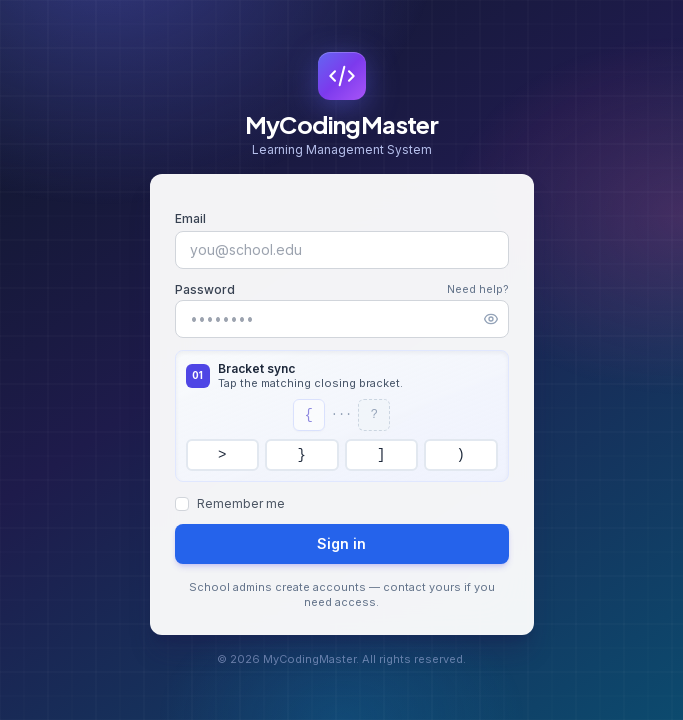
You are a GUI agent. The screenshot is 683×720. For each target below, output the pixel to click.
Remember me (241, 503)
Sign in (341, 543)
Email (190, 218)
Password (205, 289)
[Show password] (491, 319)
